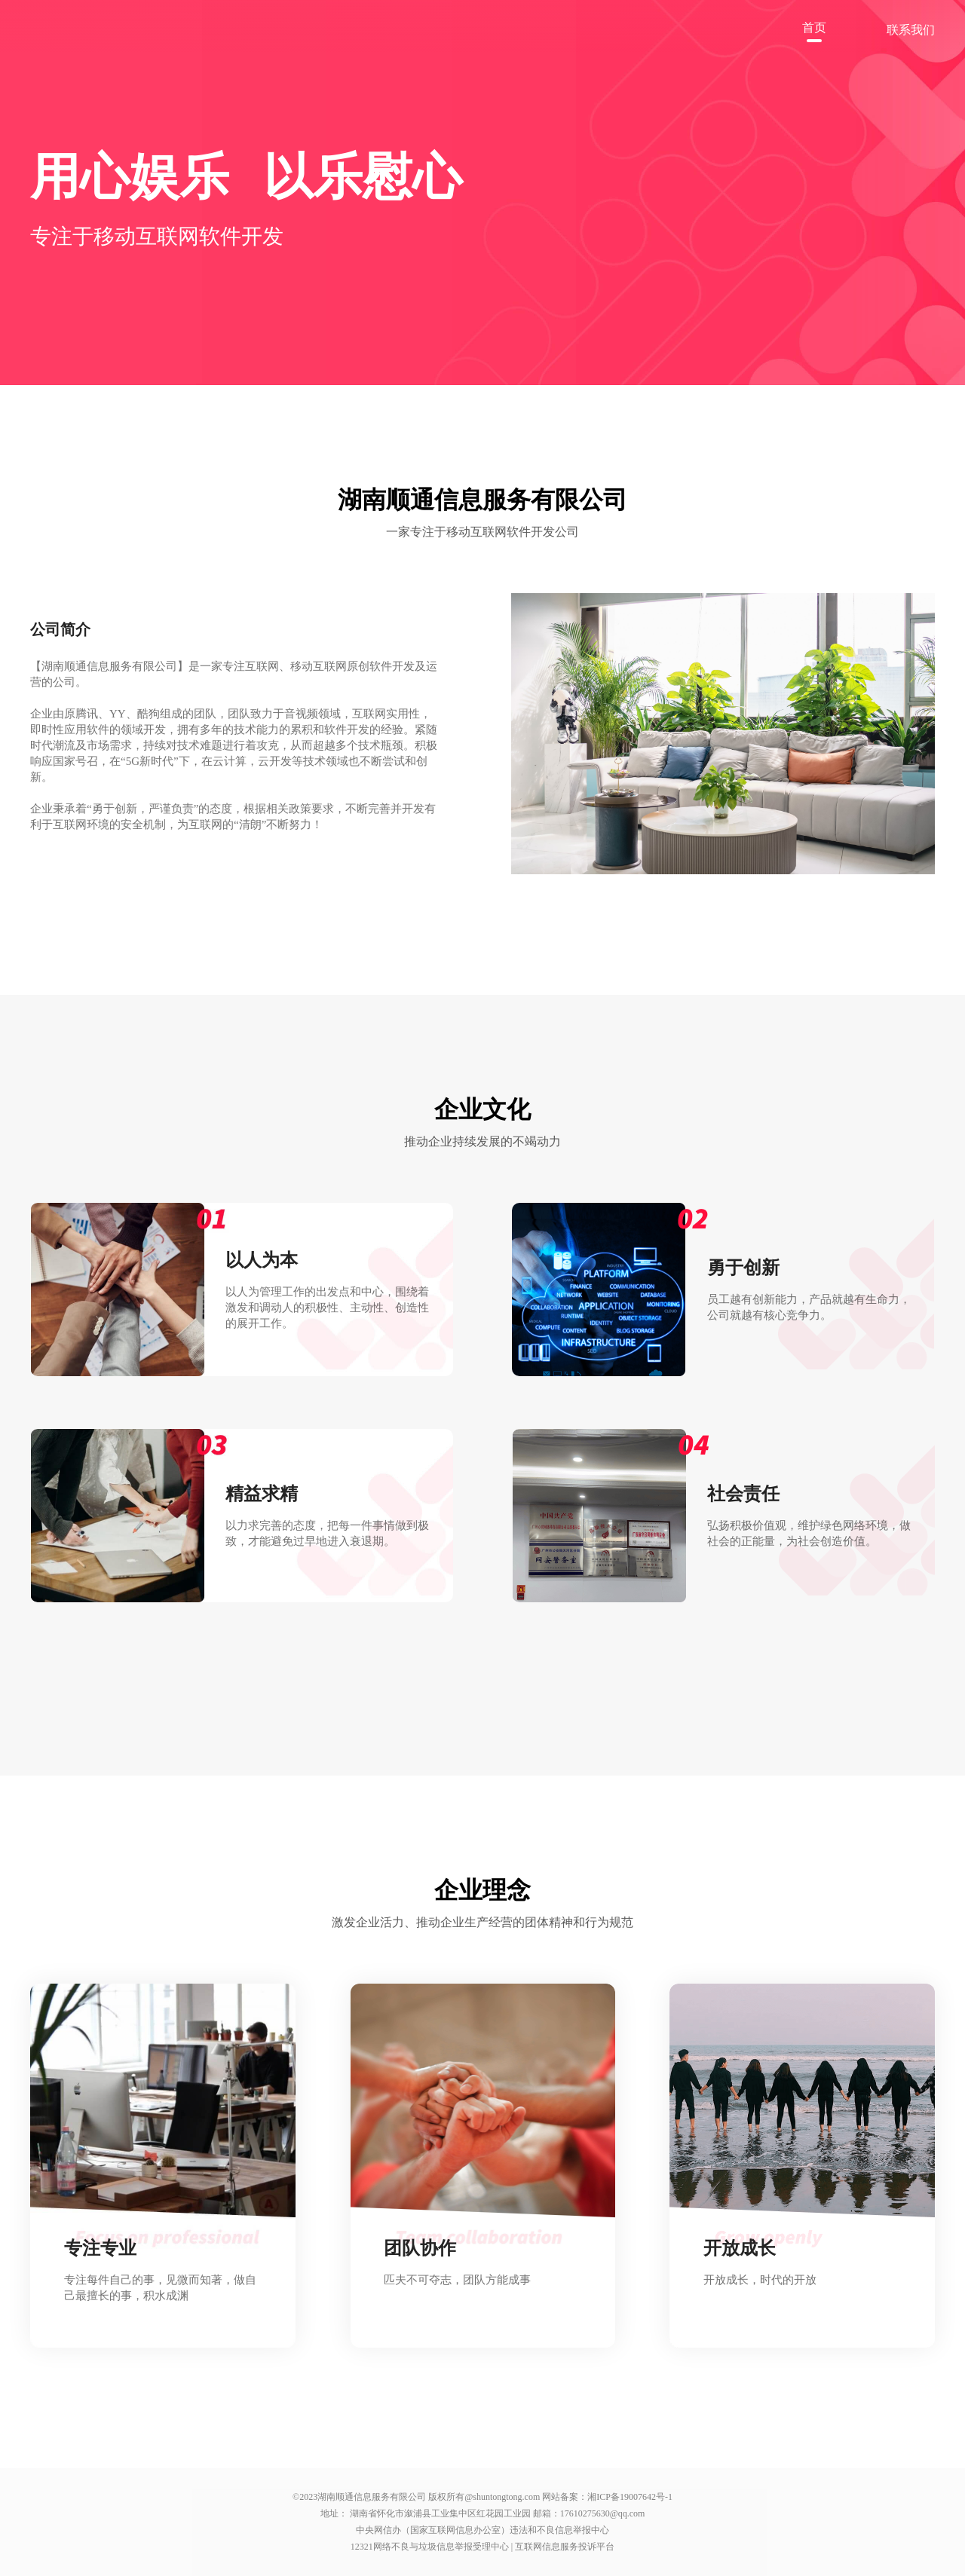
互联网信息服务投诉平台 (564, 2546)
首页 (814, 27)
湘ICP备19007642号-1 (629, 2497)
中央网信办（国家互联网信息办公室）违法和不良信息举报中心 (482, 2530)
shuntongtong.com (506, 2497)
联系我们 (911, 29)
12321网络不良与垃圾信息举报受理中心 (431, 2546)
